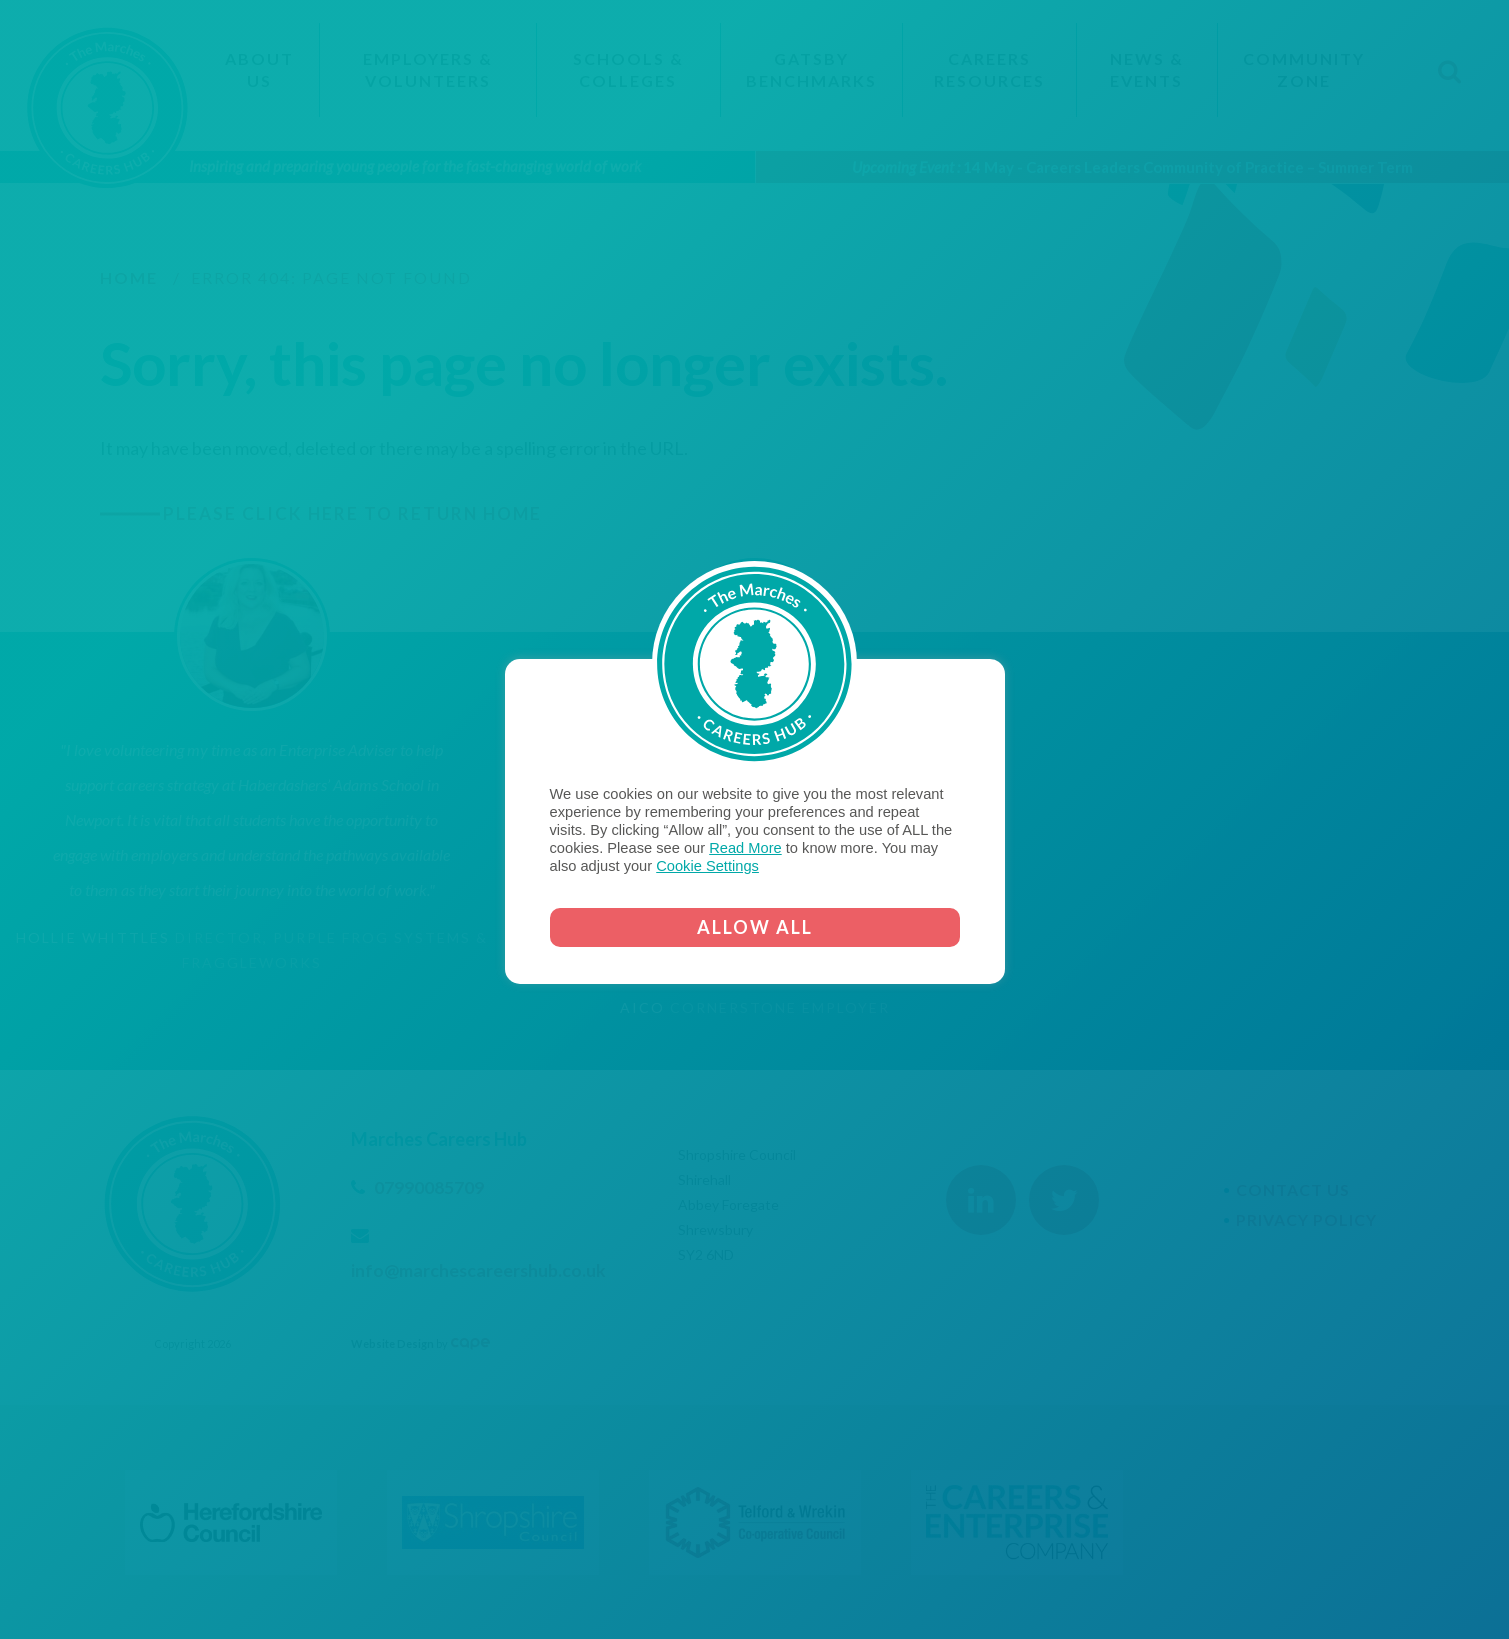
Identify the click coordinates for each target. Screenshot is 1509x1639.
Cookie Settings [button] (707, 866)
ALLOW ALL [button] (755, 927)
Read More (745, 848)
